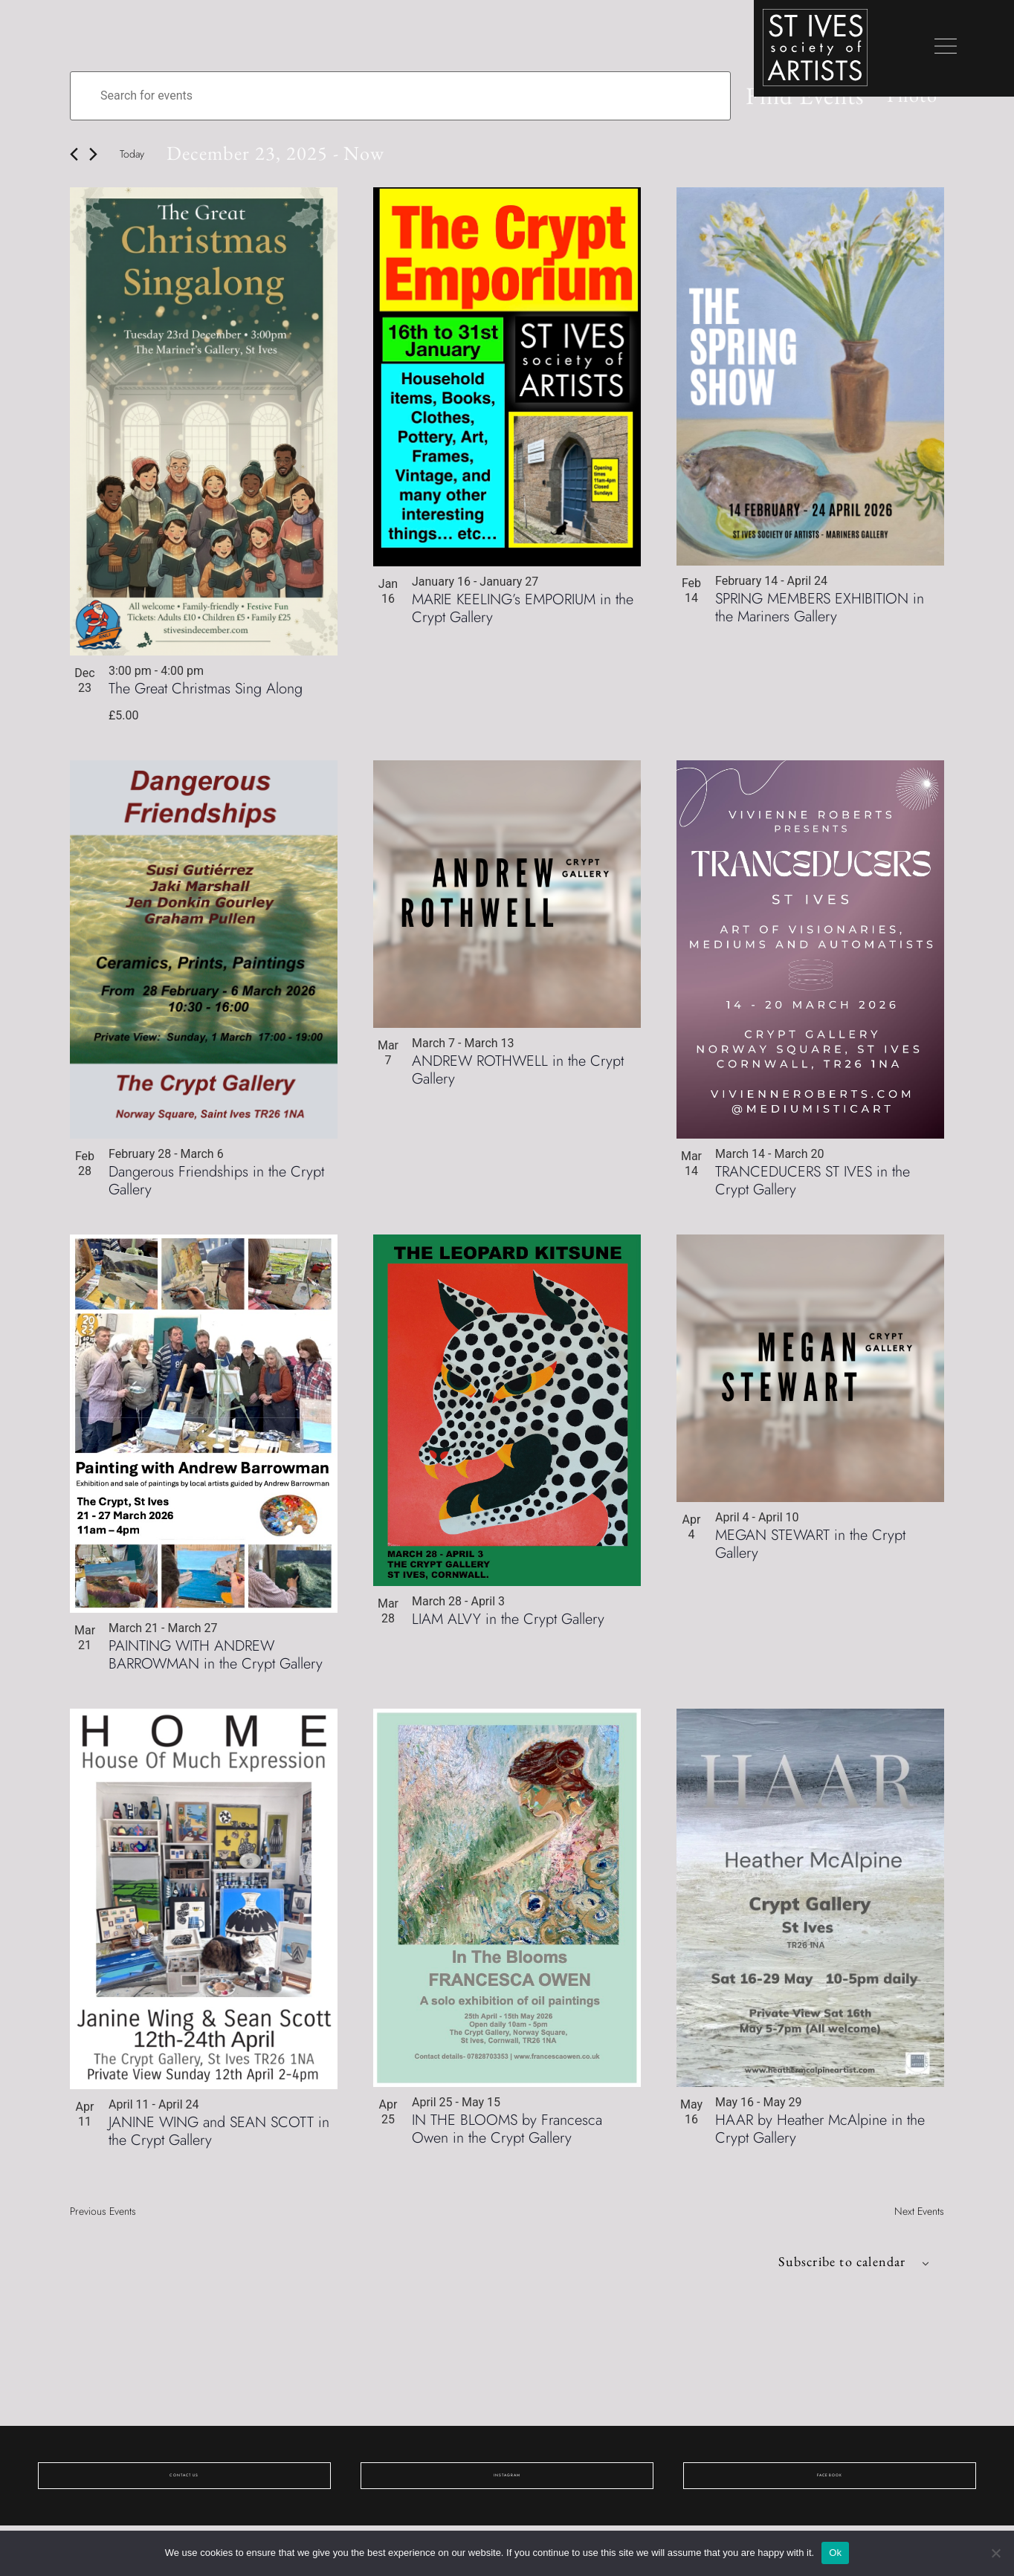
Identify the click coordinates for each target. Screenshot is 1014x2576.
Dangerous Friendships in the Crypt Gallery (216, 1186)
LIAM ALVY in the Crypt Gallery (508, 1624)
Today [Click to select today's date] (132, 157)
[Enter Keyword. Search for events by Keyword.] (384, 97)
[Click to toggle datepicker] (301, 157)
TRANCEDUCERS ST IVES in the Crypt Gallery (812, 1186)
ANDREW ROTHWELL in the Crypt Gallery (518, 1075)
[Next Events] (93, 158)
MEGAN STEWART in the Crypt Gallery (810, 1549)
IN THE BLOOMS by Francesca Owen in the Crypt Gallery (507, 2134)
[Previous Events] (74, 158)
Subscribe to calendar (822, 2268)
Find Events (772, 97)
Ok (835, 2552)
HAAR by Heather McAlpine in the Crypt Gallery (820, 2134)
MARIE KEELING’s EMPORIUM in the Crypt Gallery (522, 612)
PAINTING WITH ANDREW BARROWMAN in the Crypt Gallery (216, 1660)
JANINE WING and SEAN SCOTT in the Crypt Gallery (219, 2136)
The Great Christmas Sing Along (206, 694)
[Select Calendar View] (895, 97)
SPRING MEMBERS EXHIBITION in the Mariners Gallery (819, 612)
